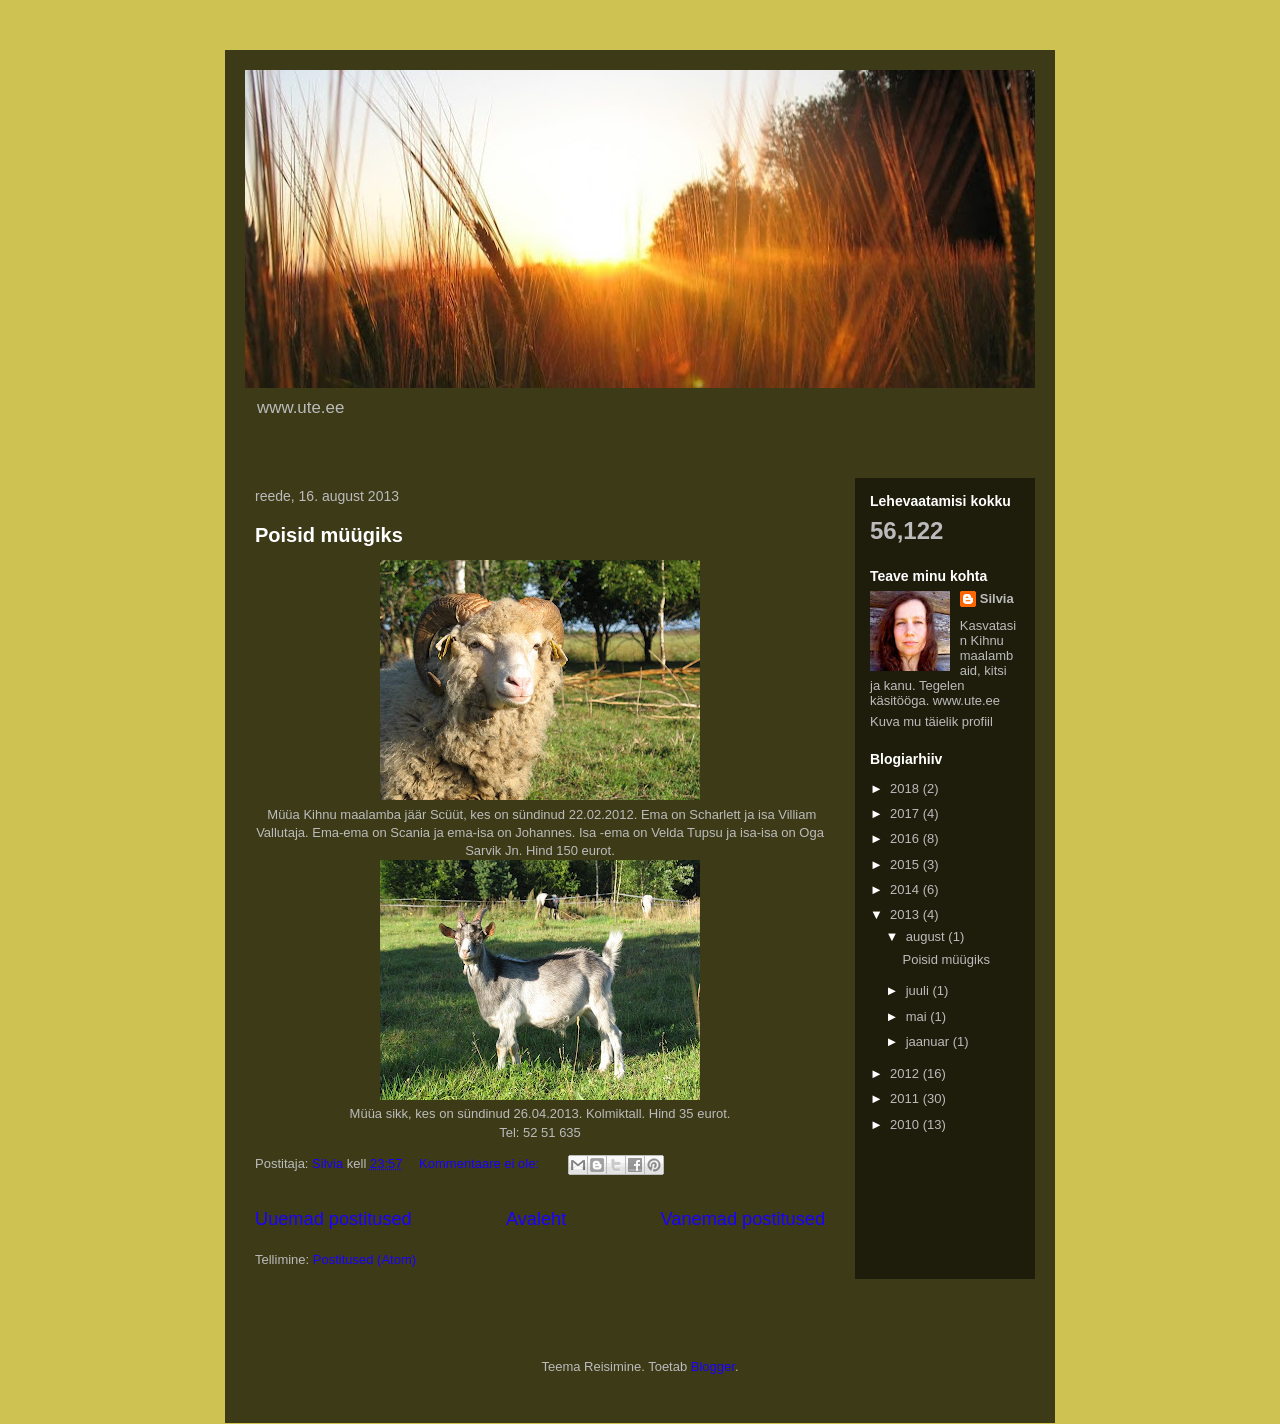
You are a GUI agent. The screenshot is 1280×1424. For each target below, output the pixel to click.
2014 (906, 889)
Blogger (713, 1366)
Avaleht (536, 1219)
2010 (906, 1124)
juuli (919, 990)
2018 (906, 788)
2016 (906, 838)
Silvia (997, 598)
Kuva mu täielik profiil (931, 721)
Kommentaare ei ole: (481, 1163)
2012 (906, 1073)
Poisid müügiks (329, 535)
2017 (906, 813)
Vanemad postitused (743, 1219)
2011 (906, 1098)
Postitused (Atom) (364, 1259)
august (927, 936)
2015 (906, 864)
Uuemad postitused (333, 1219)
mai (918, 1016)
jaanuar (929, 1041)
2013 (906, 914)
